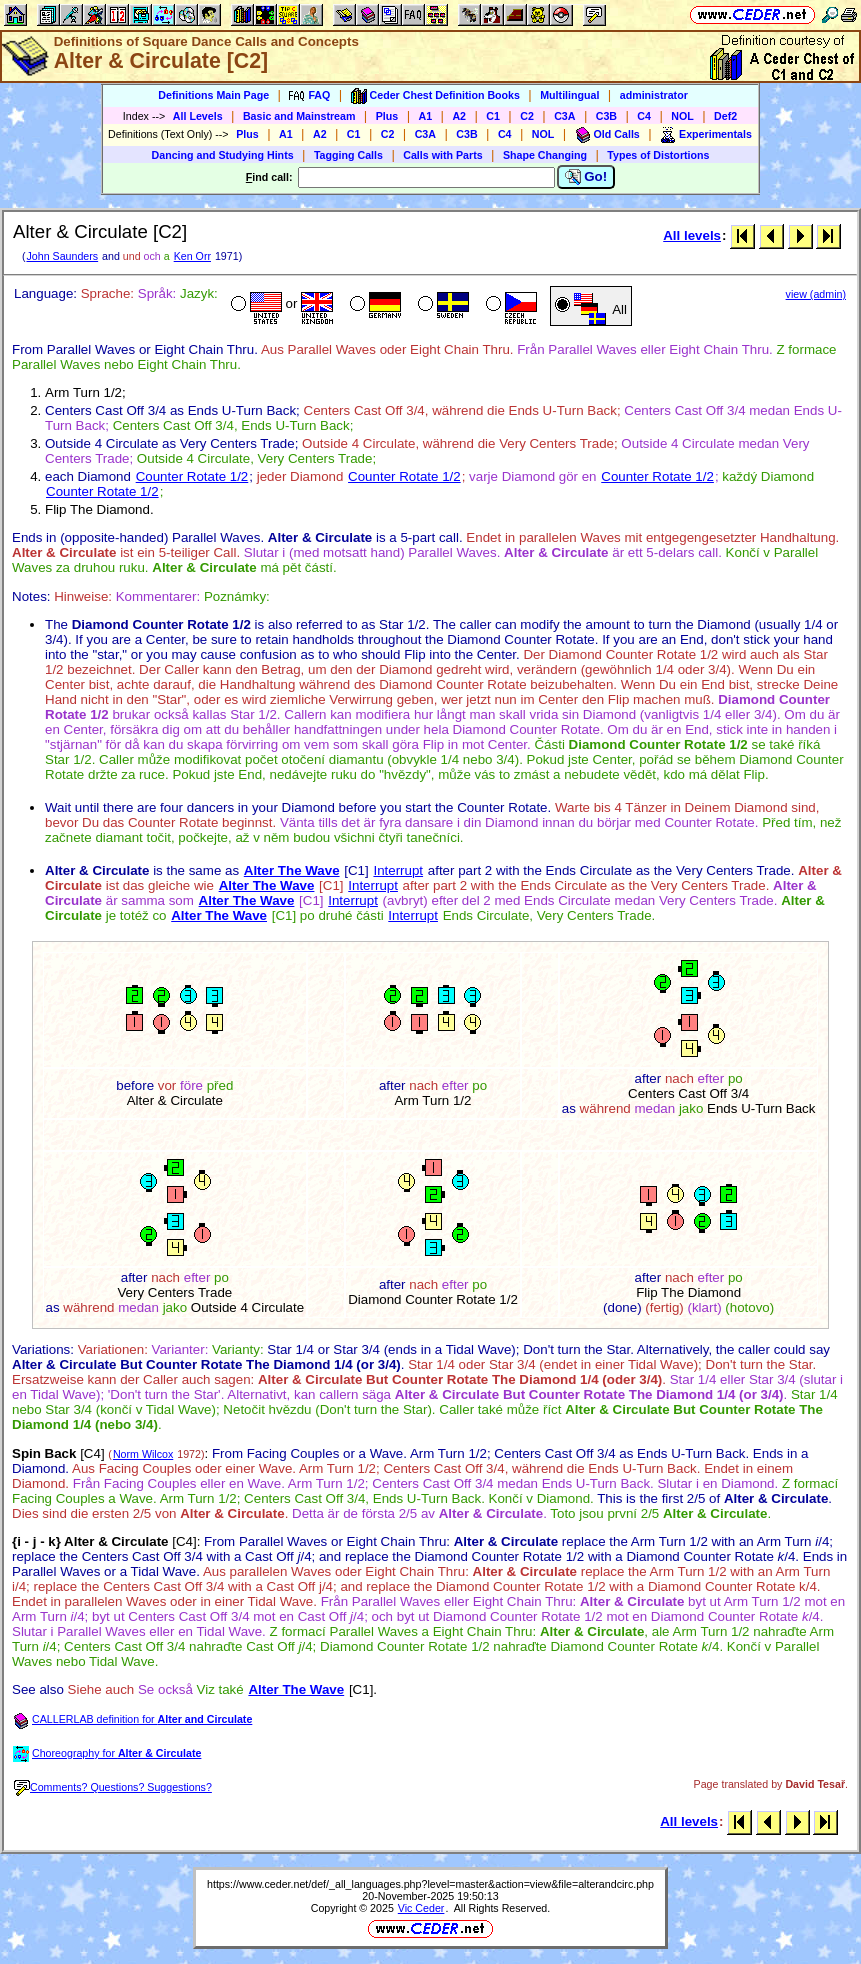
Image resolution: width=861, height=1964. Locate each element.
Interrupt (398, 870)
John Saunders (62, 256)
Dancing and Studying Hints (223, 155)
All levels (692, 235)
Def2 (725, 116)
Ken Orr (192, 256)
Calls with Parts (442, 155)
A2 (459, 116)
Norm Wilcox (143, 1454)
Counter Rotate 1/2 (192, 476)
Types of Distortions (658, 155)
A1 (426, 116)
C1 (493, 116)
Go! (586, 177)
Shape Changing (545, 155)
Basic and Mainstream (299, 116)
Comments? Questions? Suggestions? (113, 1787)
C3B (606, 116)
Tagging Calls (348, 155)
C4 (644, 116)
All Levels (198, 116)
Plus (387, 116)
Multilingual (569, 95)
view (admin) (816, 294)
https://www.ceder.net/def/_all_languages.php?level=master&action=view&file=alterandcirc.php (430, 1884)
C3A (564, 116)
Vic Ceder (421, 1908)
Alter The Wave (292, 870)
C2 (527, 116)
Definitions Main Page (213, 95)
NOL (682, 116)
